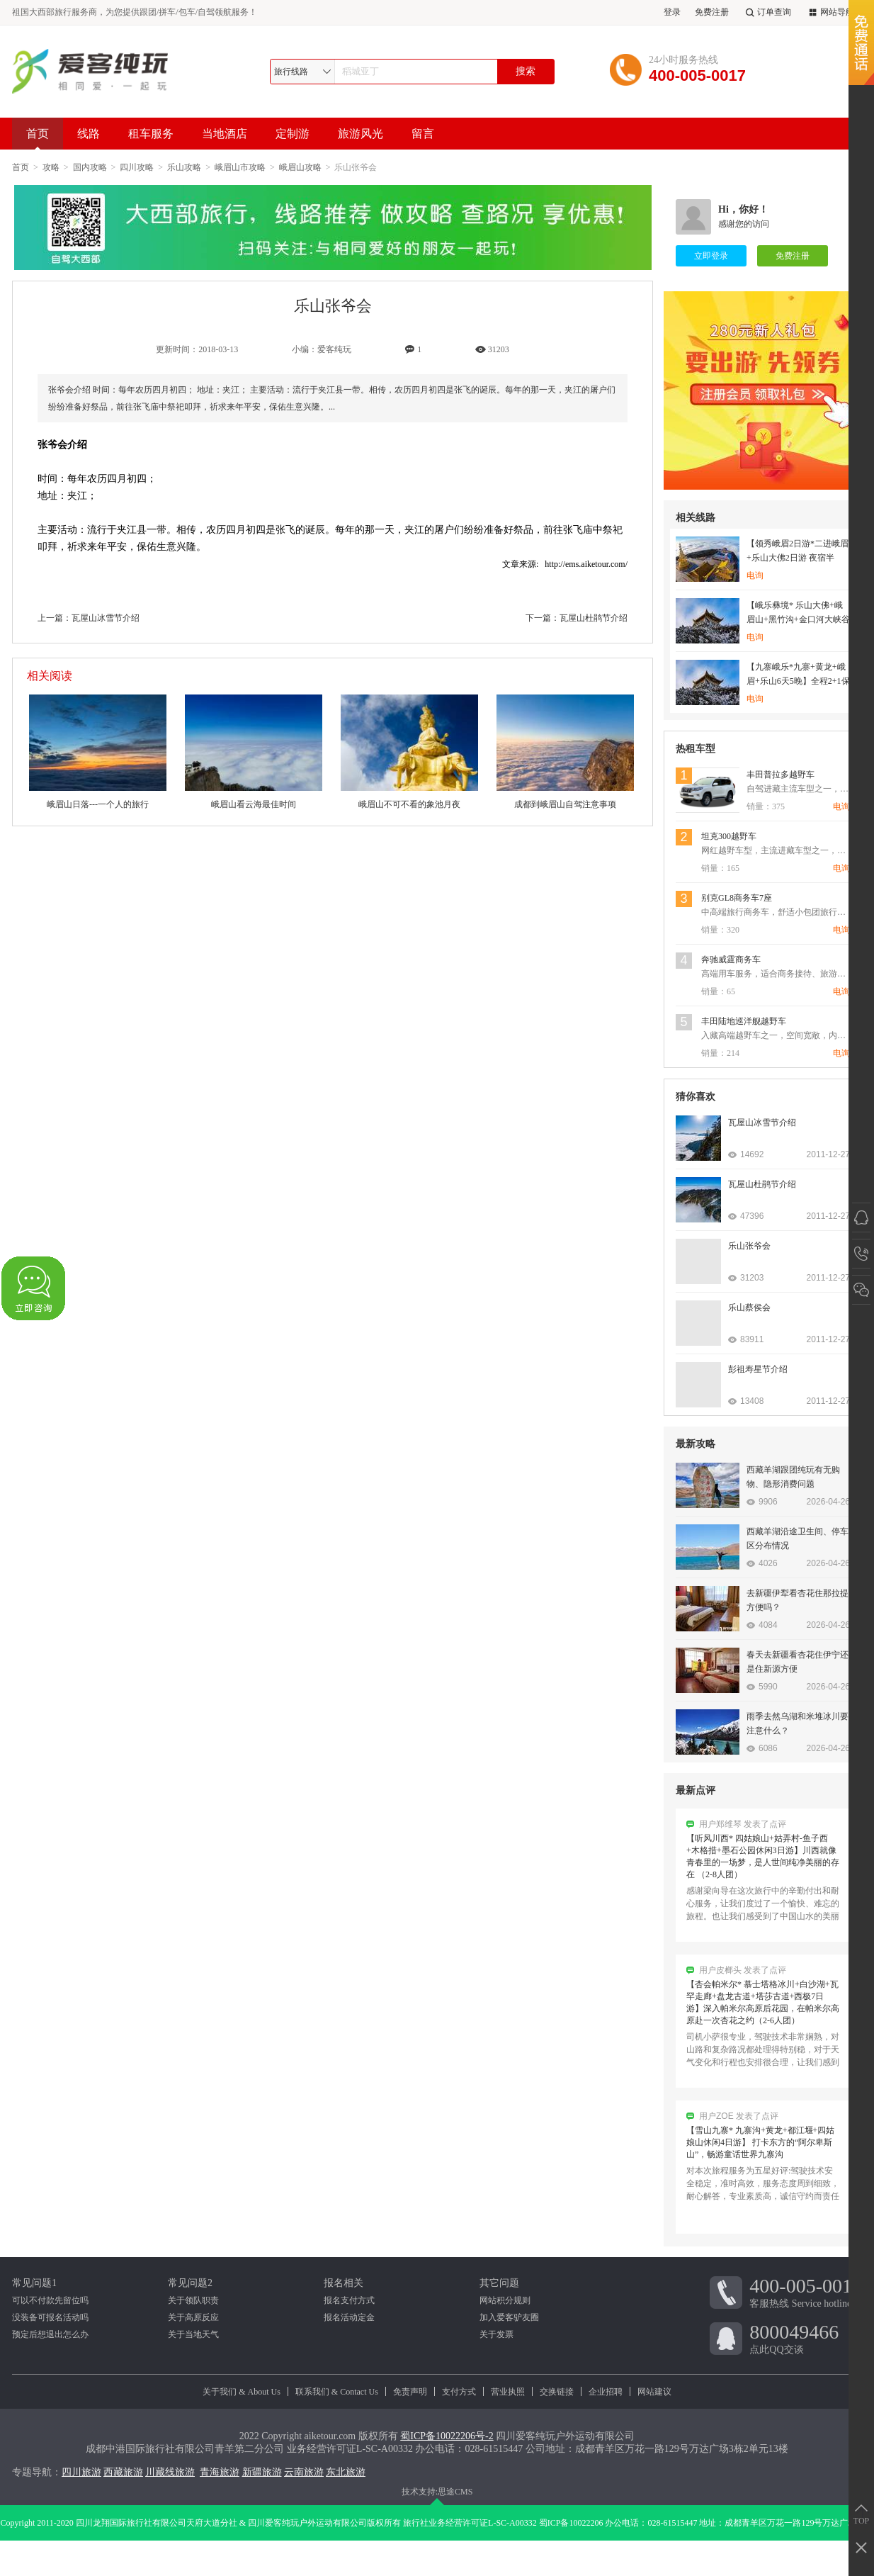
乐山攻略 (184, 167)
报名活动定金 (349, 2317)
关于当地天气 (193, 2334)
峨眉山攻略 (300, 167)
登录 (672, 12)
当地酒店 (224, 134)
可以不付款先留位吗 (50, 2300)
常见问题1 (34, 2283)
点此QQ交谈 (805, 2338)
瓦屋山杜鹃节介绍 (594, 618)
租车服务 (151, 134)
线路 (88, 134)
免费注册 (712, 12)
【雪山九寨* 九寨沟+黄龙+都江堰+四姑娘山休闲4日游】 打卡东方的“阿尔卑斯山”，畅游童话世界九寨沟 (760, 2146)
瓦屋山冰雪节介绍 (106, 618)
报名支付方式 (349, 2300)
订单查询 (767, 12)
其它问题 (499, 2283)
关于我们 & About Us (241, 2392)
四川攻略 (137, 167)
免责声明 (410, 2392)
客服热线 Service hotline (805, 2292)
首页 (37, 139)
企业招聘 (606, 2392)
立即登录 (711, 256)
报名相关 (343, 2283)
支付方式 (459, 2392)
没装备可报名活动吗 (50, 2317)
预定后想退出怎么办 (50, 2334)
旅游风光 (360, 134)
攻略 (50, 167)
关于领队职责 (193, 2300)
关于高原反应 (193, 2317)
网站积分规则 (504, 2300)
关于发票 (496, 2334)
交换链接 (557, 2392)
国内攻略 (90, 167)
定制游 (293, 134)
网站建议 (654, 2392)
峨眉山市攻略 (240, 167)
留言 (423, 134)
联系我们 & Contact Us (336, 2392)
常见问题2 (190, 2283)
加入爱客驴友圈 (509, 2317)
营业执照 (508, 2392)
